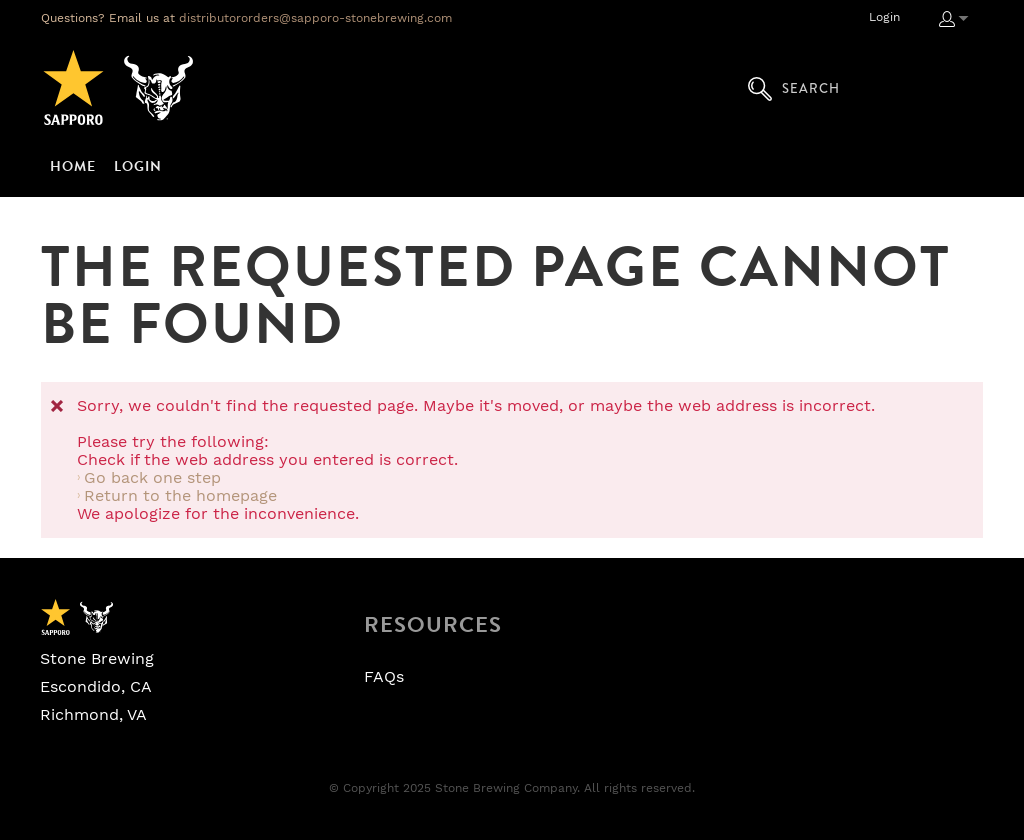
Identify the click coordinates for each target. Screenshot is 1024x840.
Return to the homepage (180, 496)
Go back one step (152, 478)
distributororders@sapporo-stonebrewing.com (315, 18)
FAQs (384, 677)
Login (884, 17)
